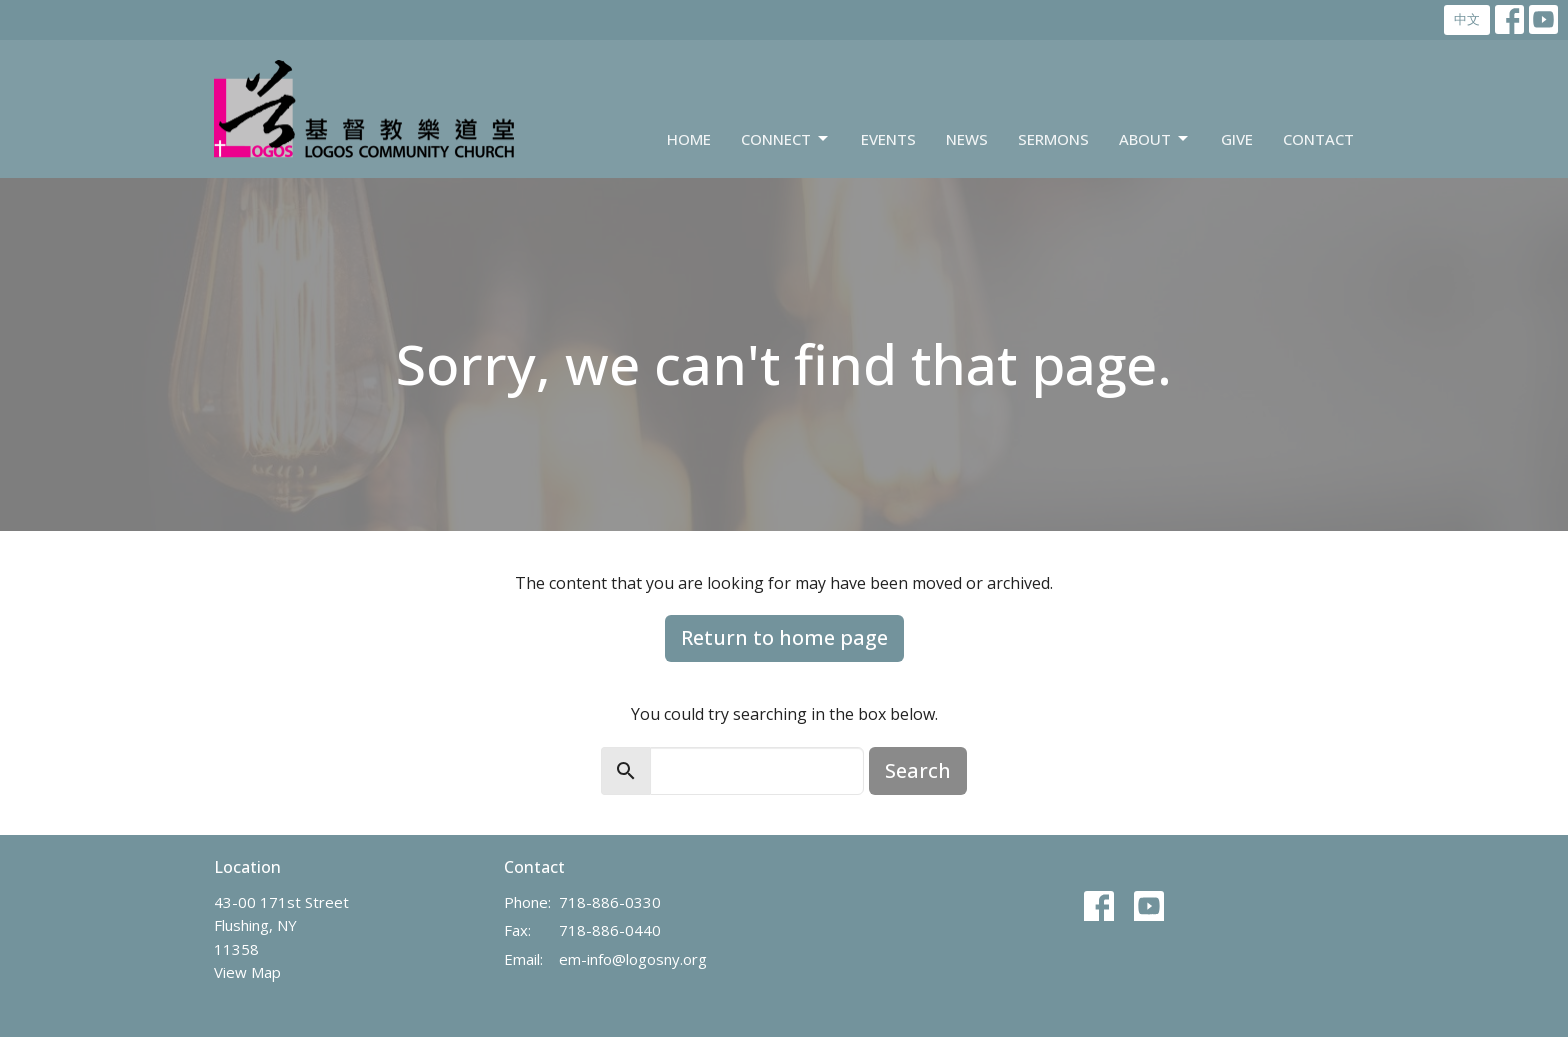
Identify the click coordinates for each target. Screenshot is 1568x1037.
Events (888, 139)
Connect (786, 139)
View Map (247, 972)
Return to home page (784, 637)
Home (689, 139)
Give (1237, 139)
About (1155, 139)
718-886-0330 (610, 902)
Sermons (1053, 139)
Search (918, 770)
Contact (1318, 139)
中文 (1467, 19)
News (967, 139)
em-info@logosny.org (633, 959)
